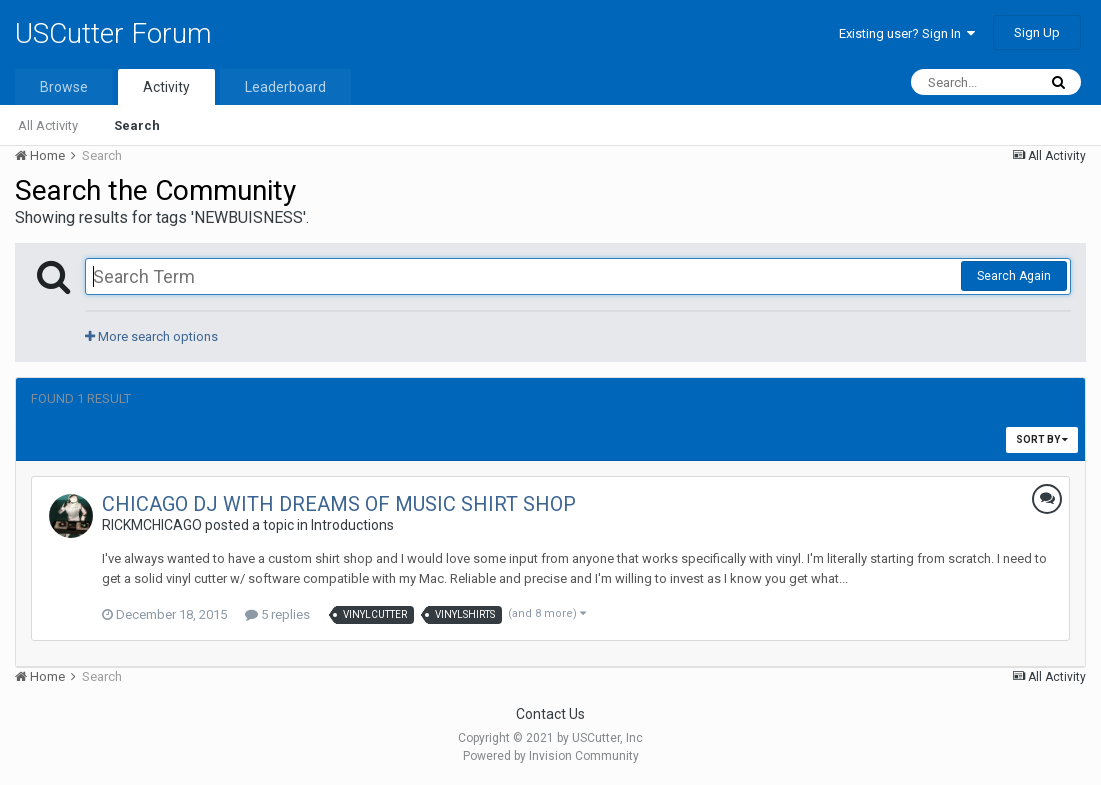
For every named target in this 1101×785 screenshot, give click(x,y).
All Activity (48, 125)
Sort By (1042, 439)
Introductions (352, 525)
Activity (166, 87)
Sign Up (1037, 32)
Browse (64, 87)
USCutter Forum (113, 33)
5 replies (277, 614)
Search (137, 125)
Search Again (1014, 276)
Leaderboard (285, 87)
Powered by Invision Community (551, 756)
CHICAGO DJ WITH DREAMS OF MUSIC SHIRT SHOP (339, 504)
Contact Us (550, 714)
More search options (151, 336)
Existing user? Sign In (907, 33)
